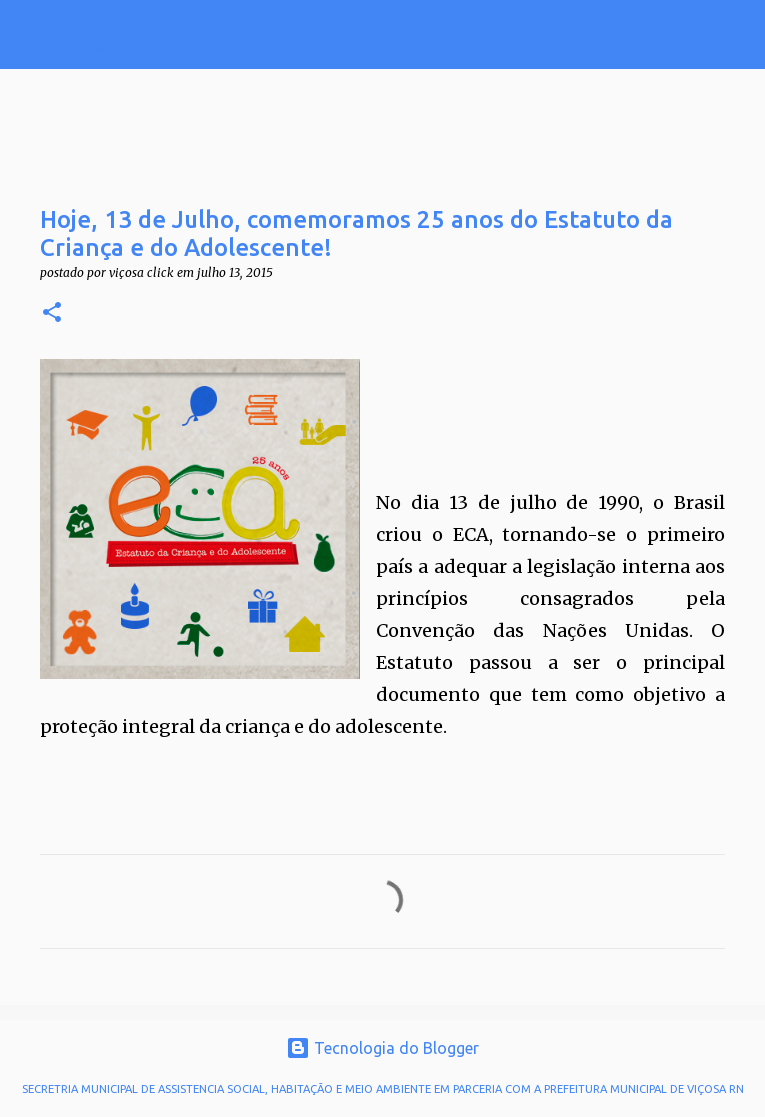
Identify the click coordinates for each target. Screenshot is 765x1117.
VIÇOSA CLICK (162, 34)
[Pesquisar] (296, 35)
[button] (52, 313)
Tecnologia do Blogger (382, 1048)
